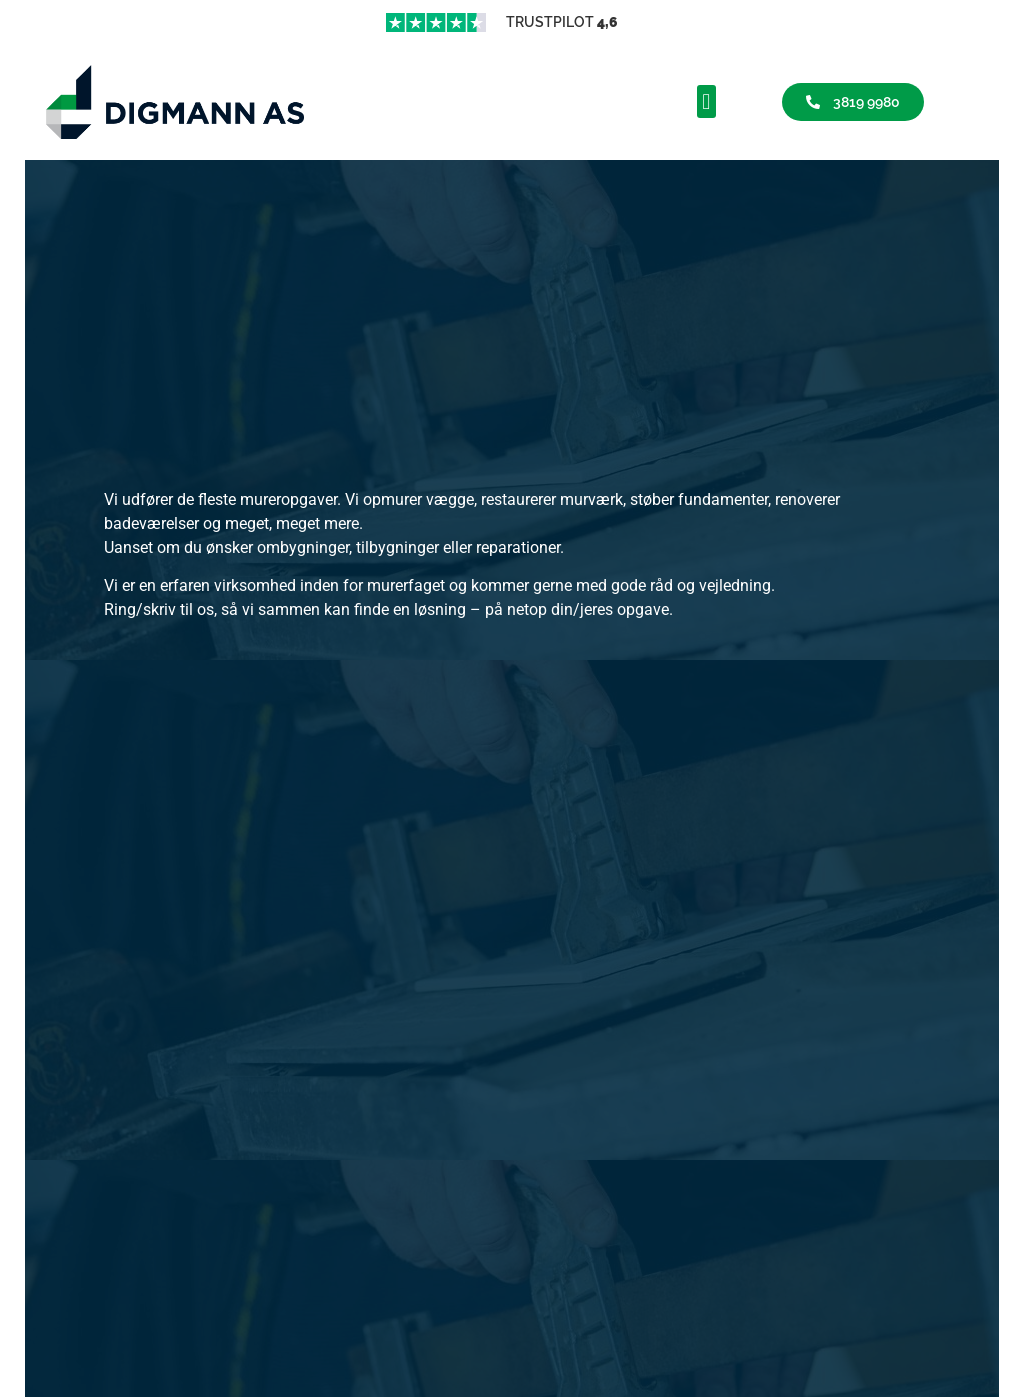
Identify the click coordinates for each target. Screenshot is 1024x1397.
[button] (706, 101)
